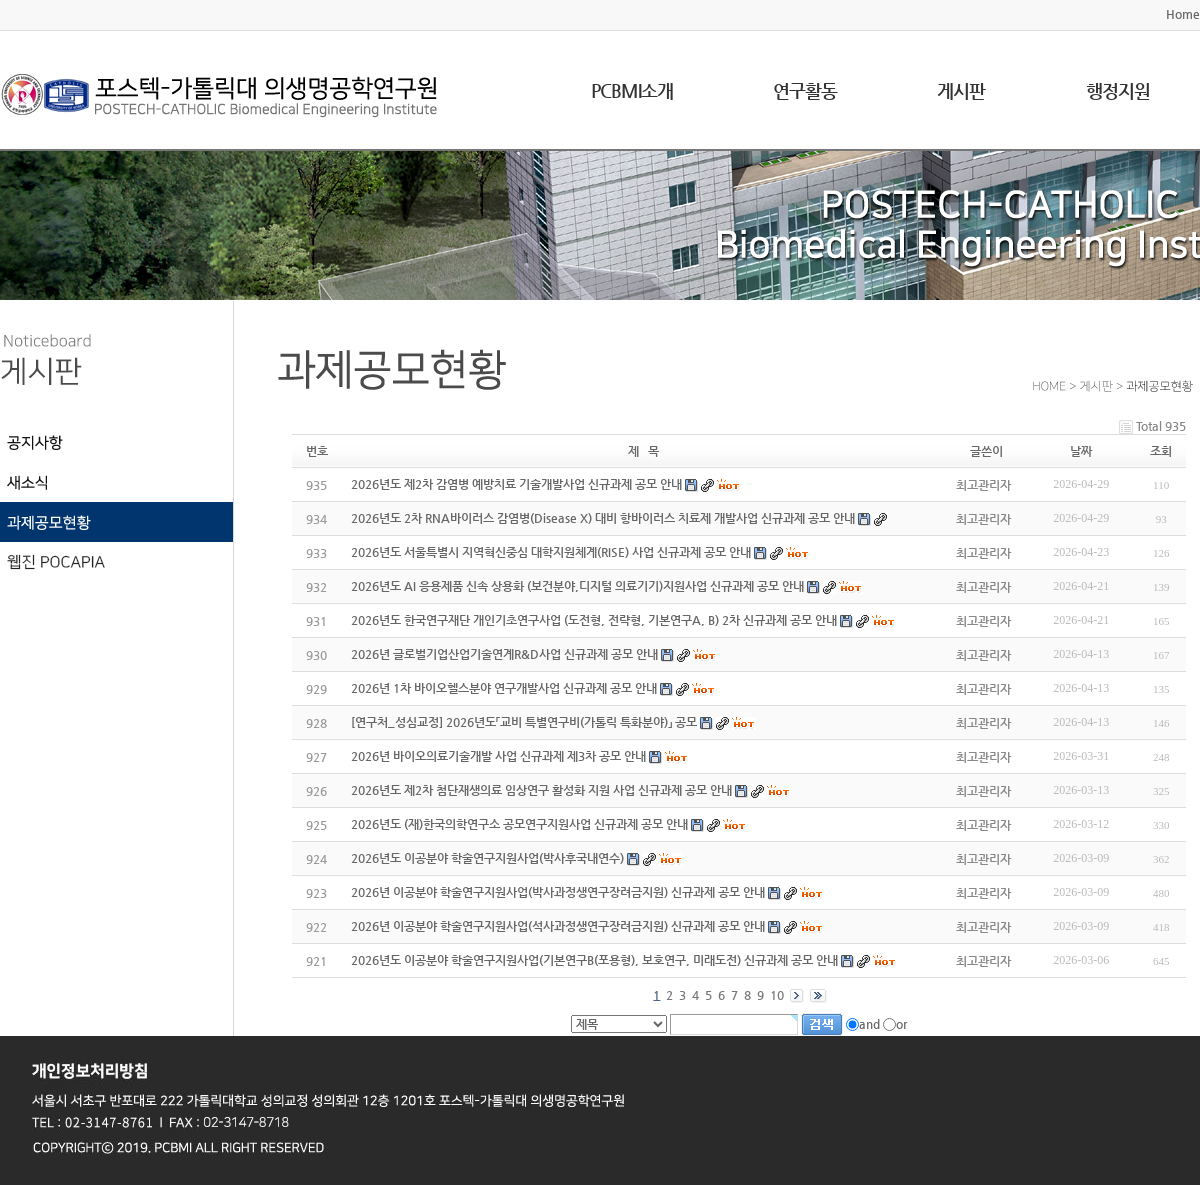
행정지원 (1118, 90)
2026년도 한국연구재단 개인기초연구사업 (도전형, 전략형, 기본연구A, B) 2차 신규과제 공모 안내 (594, 620)
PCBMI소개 (632, 90)
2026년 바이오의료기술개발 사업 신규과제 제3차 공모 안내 (498, 756)
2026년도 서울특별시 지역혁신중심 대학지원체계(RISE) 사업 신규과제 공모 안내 (551, 552)
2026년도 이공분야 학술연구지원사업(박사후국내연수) (487, 858)
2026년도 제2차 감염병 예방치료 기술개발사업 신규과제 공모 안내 (516, 484)
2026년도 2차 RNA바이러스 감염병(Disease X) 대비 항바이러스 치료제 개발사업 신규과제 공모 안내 (603, 518)
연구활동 (805, 90)
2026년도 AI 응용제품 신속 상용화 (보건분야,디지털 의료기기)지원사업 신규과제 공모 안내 (577, 586)
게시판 (961, 90)
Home (1183, 14)
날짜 (1081, 451)
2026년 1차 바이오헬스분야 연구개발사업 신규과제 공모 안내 (504, 688)
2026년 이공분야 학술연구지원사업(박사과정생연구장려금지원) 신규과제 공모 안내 (558, 892)
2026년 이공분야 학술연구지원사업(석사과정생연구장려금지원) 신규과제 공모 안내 (558, 926)
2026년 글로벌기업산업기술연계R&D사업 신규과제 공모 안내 (504, 654)
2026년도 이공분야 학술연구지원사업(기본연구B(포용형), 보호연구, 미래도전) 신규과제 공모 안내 (594, 960)
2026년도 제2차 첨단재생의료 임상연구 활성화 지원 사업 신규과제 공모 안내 (541, 790)
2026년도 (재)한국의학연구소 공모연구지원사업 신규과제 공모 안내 (519, 824)
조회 (1161, 451)
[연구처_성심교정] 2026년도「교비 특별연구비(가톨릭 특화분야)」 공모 (524, 722)
